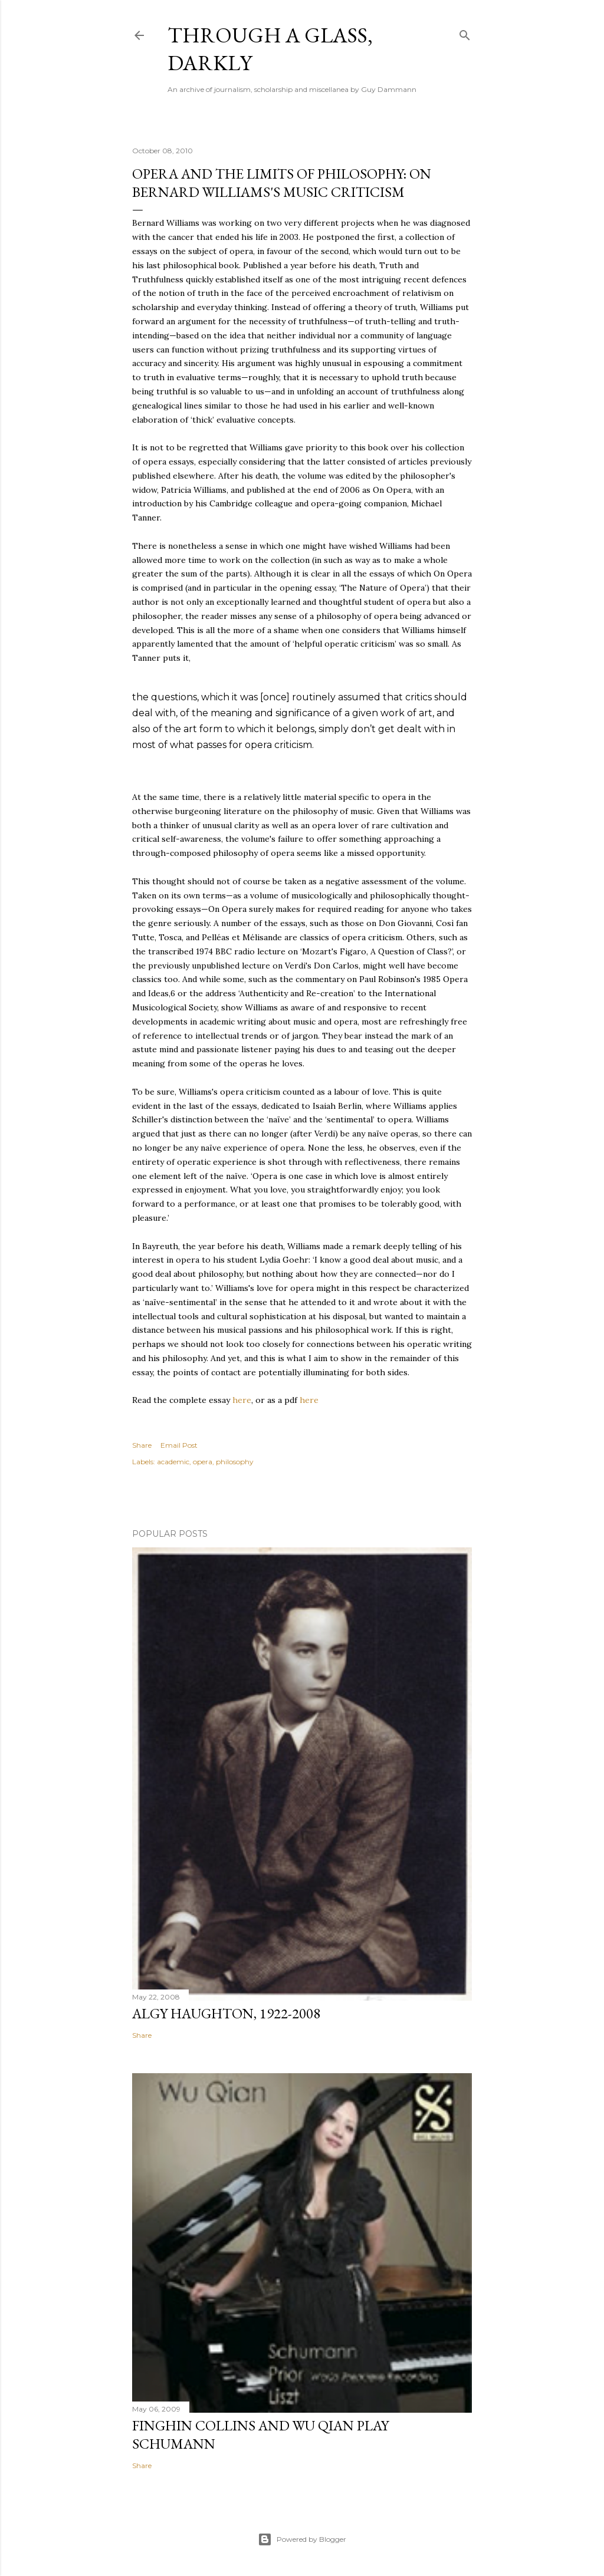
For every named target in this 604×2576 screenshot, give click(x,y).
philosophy (235, 1461)
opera (202, 1461)
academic (173, 1461)
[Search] (465, 32)
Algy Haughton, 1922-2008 (226, 2013)
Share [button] (142, 1445)
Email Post (179, 1445)
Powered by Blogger (302, 2539)
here (241, 1400)
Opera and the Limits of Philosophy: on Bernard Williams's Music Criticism (281, 182)
